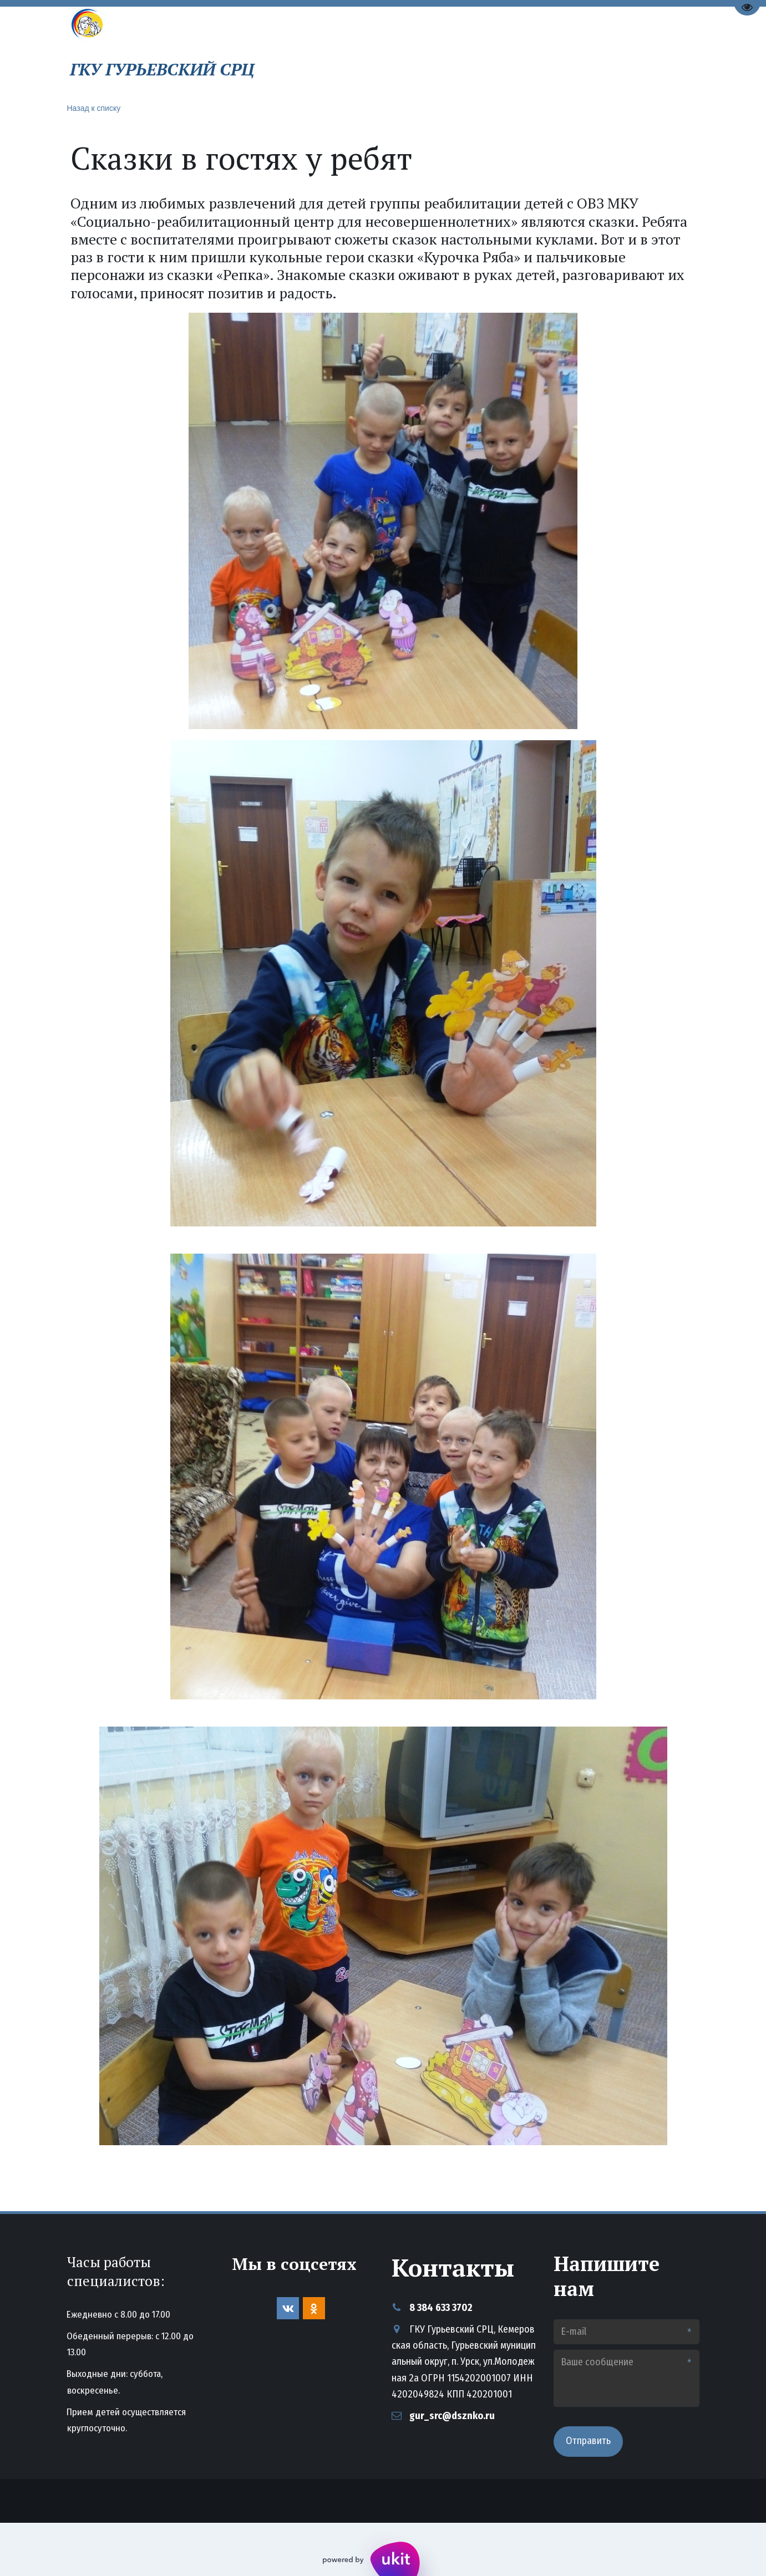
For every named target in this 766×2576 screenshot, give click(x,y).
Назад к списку (94, 108)
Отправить (588, 2441)
